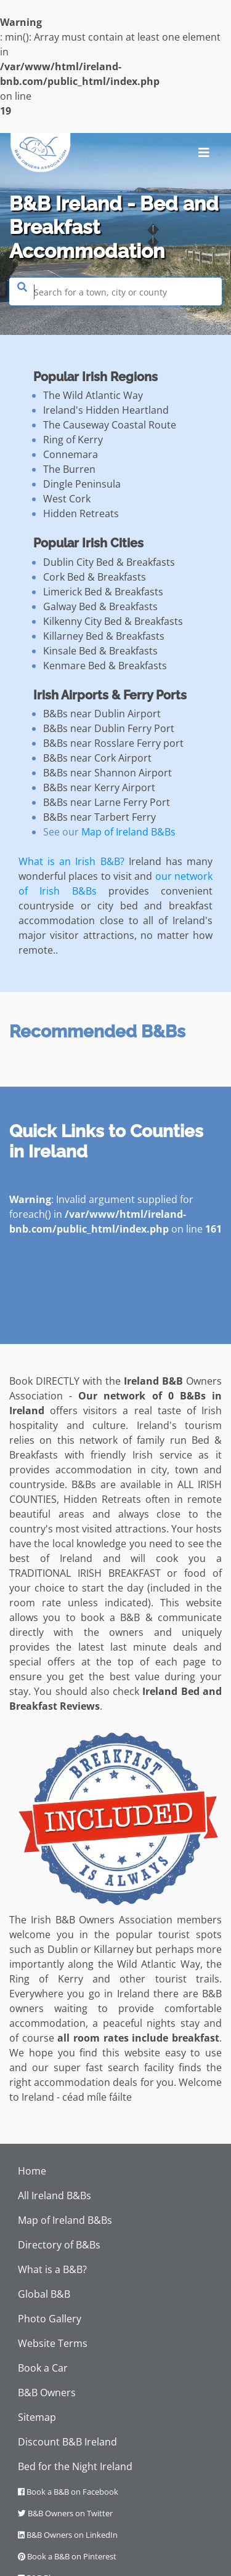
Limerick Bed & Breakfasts (103, 591)
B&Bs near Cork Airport (97, 758)
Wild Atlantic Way (158, 1964)
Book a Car (43, 2368)
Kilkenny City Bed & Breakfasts (113, 621)
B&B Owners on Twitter (65, 2513)
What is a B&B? (52, 2269)
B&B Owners (47, 2392)
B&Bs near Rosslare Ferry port (113, 743)
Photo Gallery (49, 2318)
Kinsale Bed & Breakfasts (100, 651)
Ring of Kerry (73, 439)
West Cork (67, 498)
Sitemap (37, 2417)
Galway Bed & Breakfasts (100, 606)
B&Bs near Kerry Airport (99, 787)
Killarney (114, 1949)
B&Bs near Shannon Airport (107, 772)
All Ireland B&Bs (54, 2195)
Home (32, 2171)
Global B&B (44, 2294)
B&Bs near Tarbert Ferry (99, 817)
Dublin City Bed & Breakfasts (109, 562)
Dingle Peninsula (82, 484)
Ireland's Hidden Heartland (106, 410)
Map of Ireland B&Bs (128, 832)
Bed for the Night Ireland (75, 2466)
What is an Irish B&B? (71, 861)
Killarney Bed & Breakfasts (103, 636)
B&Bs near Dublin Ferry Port (108, 728)
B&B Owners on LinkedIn (68, 2534)
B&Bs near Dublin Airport (102, 713)
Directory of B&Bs (59, 2245)
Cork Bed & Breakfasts (94, 577)
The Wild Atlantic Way (93, 395)
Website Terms (52, 2343)
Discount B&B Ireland (67, 2442)
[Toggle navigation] (204, 152)
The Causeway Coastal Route (109, 425)
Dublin (62, 1949)
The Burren (69, 469)
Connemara (70, 454)
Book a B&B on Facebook (68, 2491)
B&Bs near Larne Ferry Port (106, 802)
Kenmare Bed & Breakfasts (105, 665)
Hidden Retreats (81, 513)
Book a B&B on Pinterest (67, 2556)
